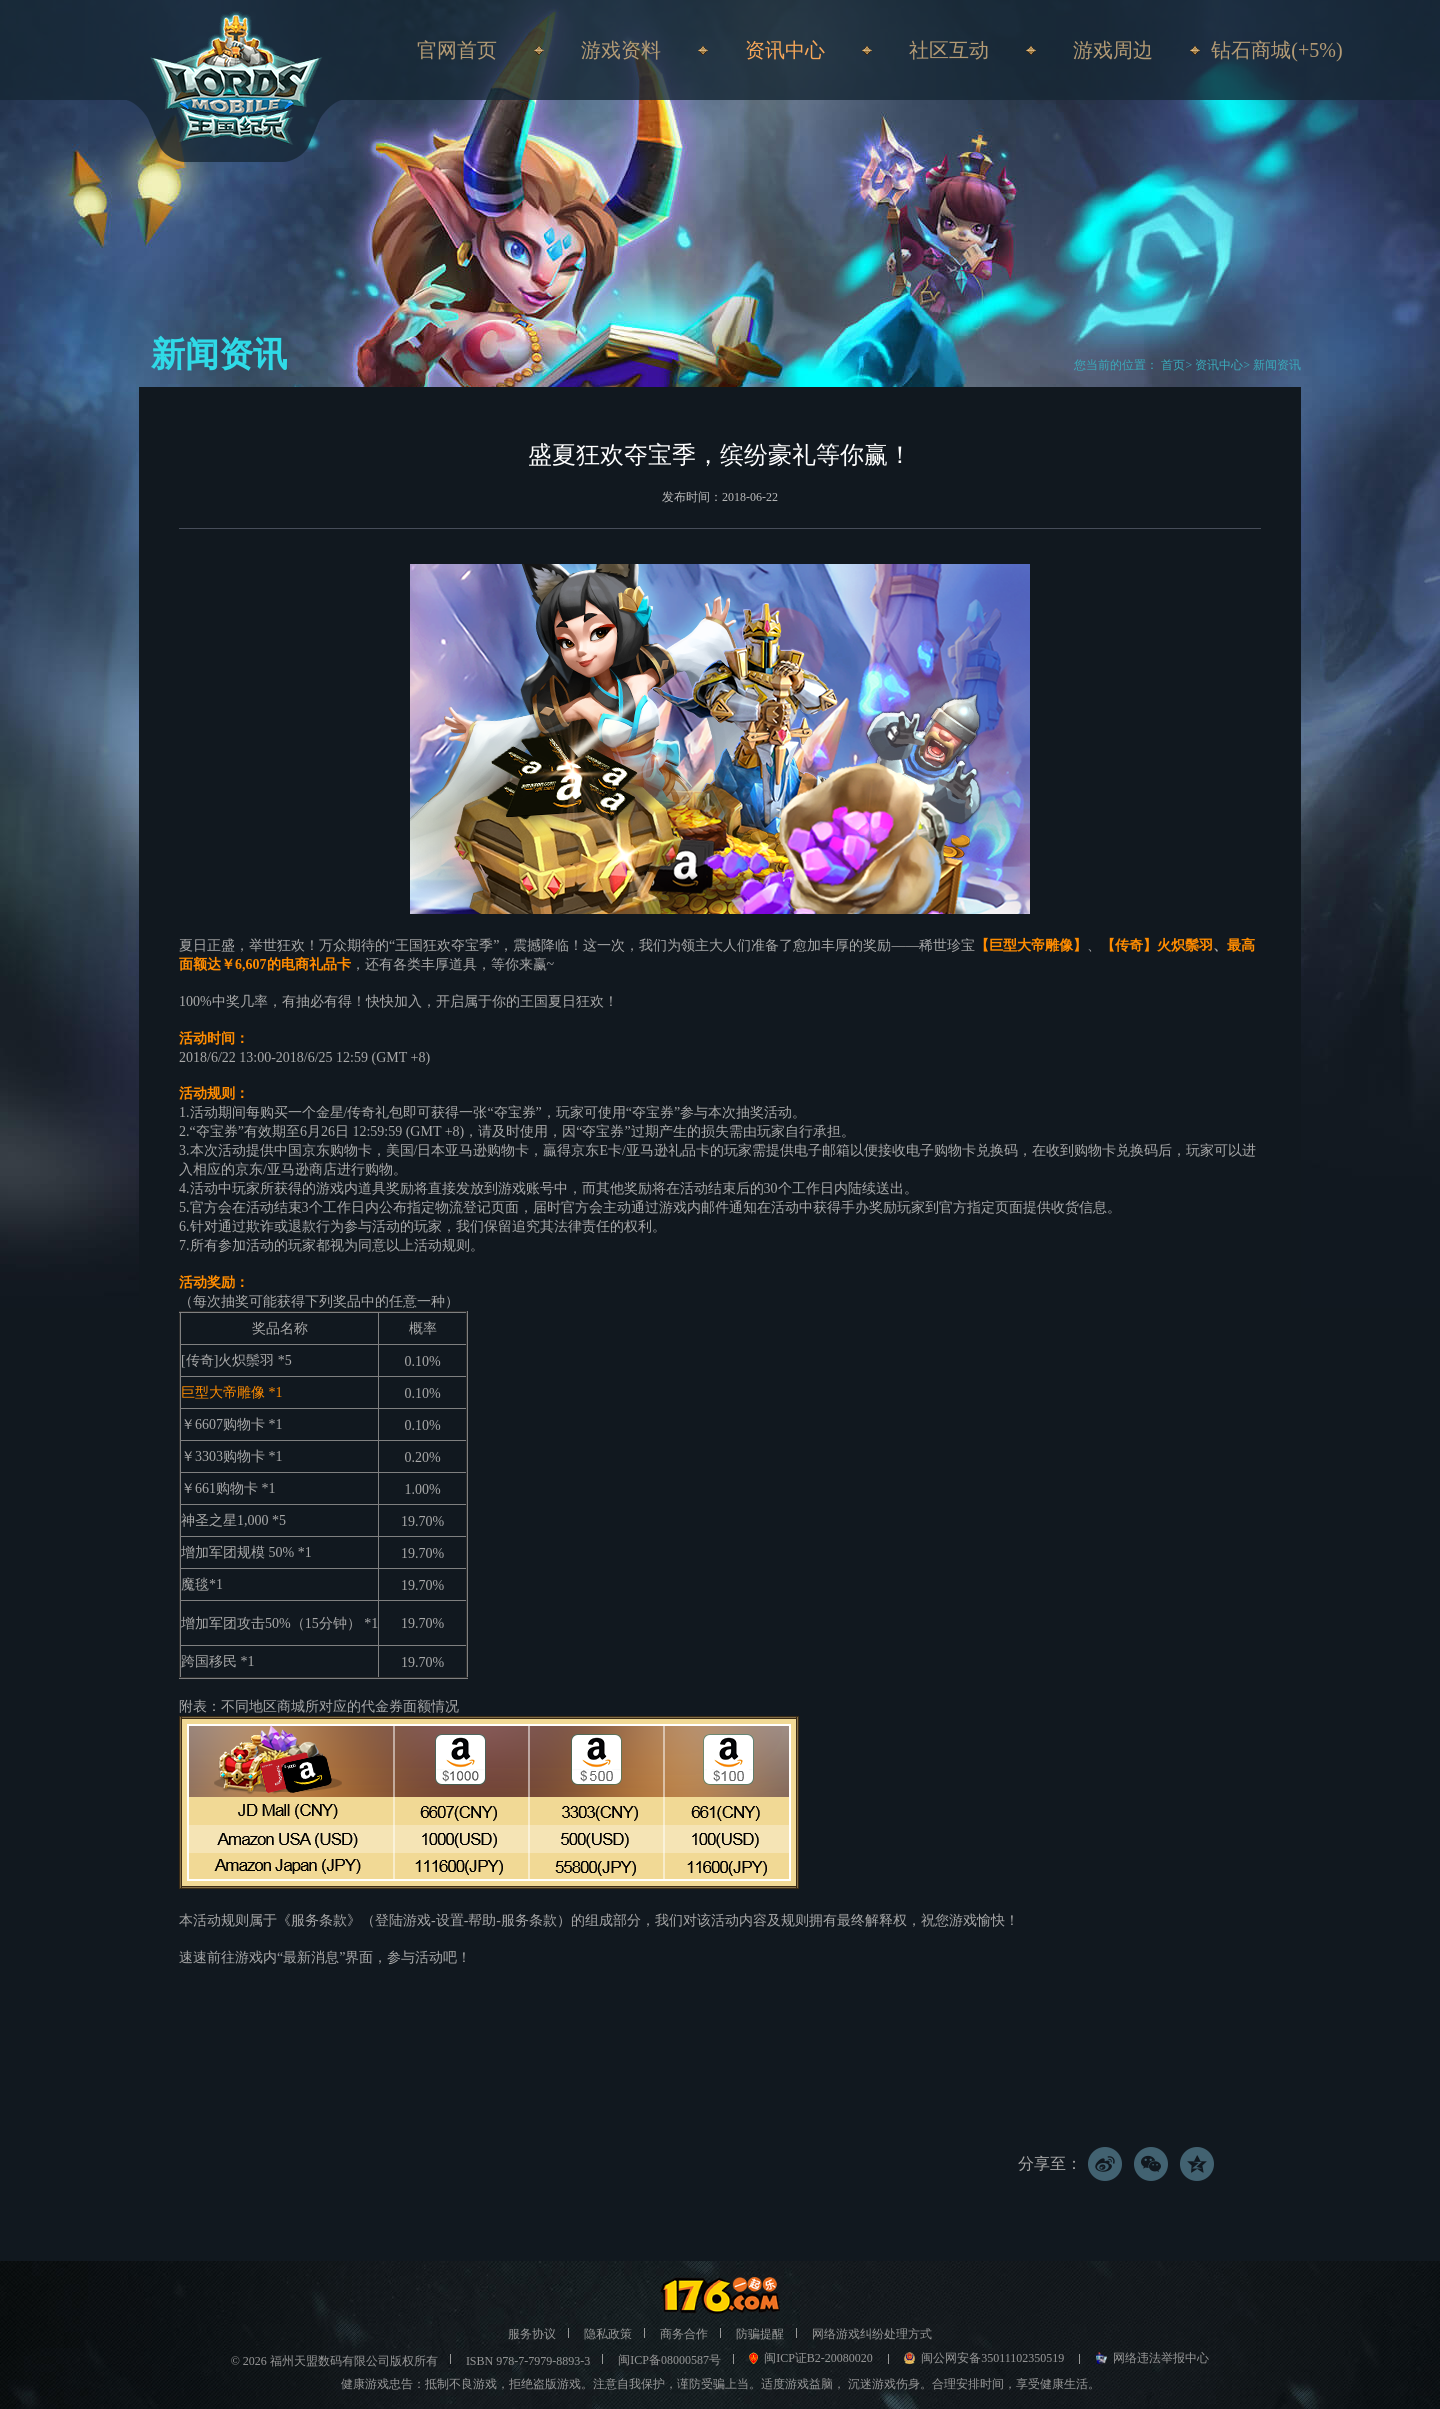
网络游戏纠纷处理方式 (872, 2334)
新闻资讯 (1277, 365)
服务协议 (532, 2334)
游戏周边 (1113, 50)
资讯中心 (1219, 365)
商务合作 (684, 2334)
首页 (1171, 365)
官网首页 (457, 50)
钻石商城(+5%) (1276, 50)
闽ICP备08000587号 (669, 2360)
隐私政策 (608, 2334)
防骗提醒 (760, 2334)
